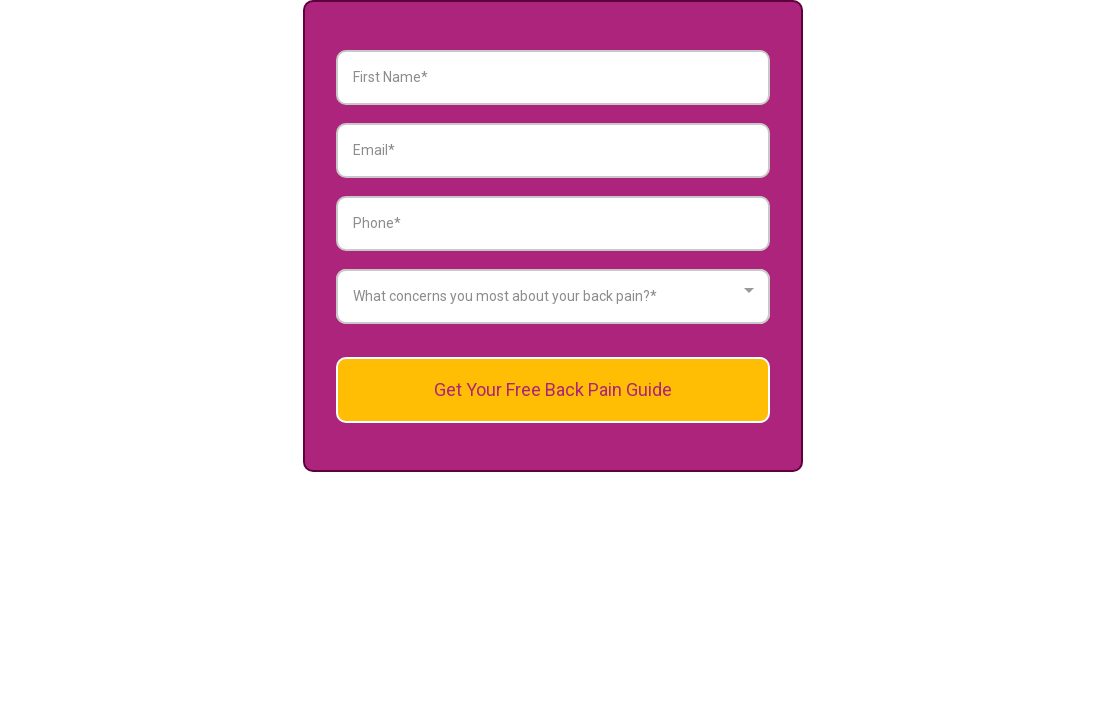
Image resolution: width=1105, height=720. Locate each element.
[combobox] (553, 296)
